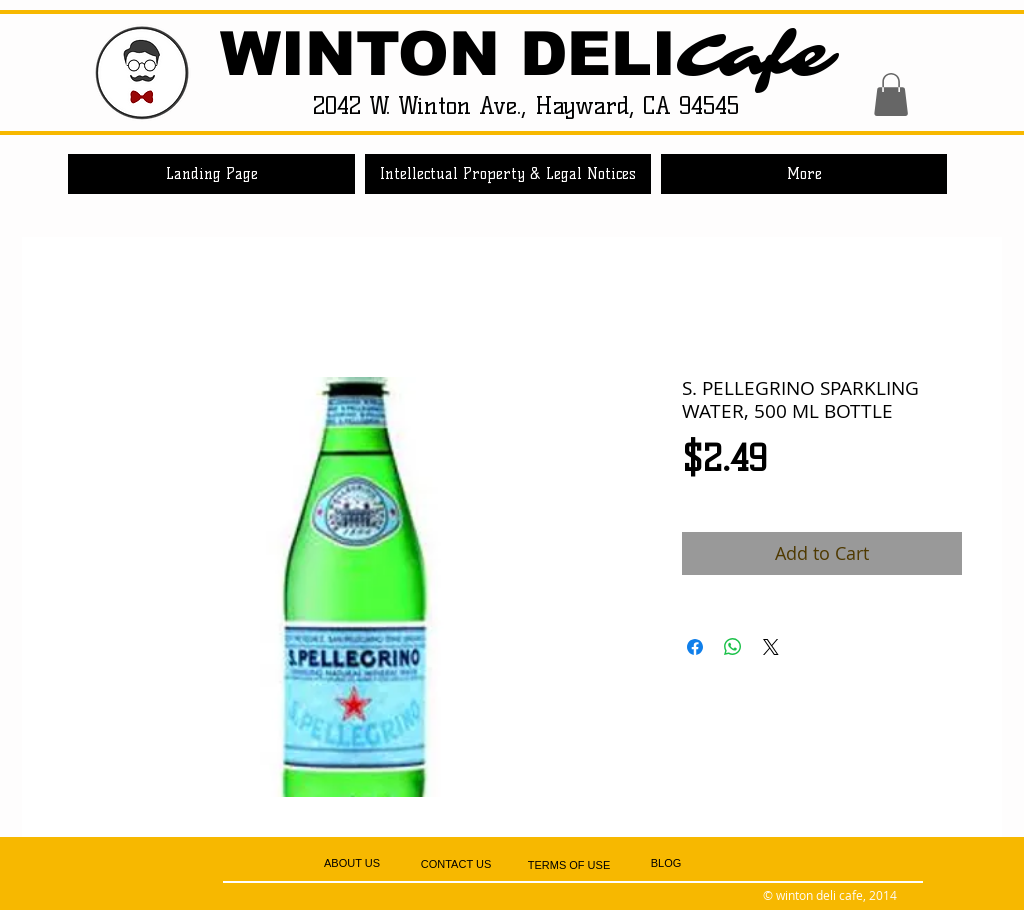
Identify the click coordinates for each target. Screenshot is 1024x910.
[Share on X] (771, 647)
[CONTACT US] (456, 864)
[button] (891, 94)
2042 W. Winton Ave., (424, 105)
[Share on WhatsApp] (733, 647)
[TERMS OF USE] (569, 865)
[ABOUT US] (352, 863)
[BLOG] (666, 864)
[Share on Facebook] (695, 647)
